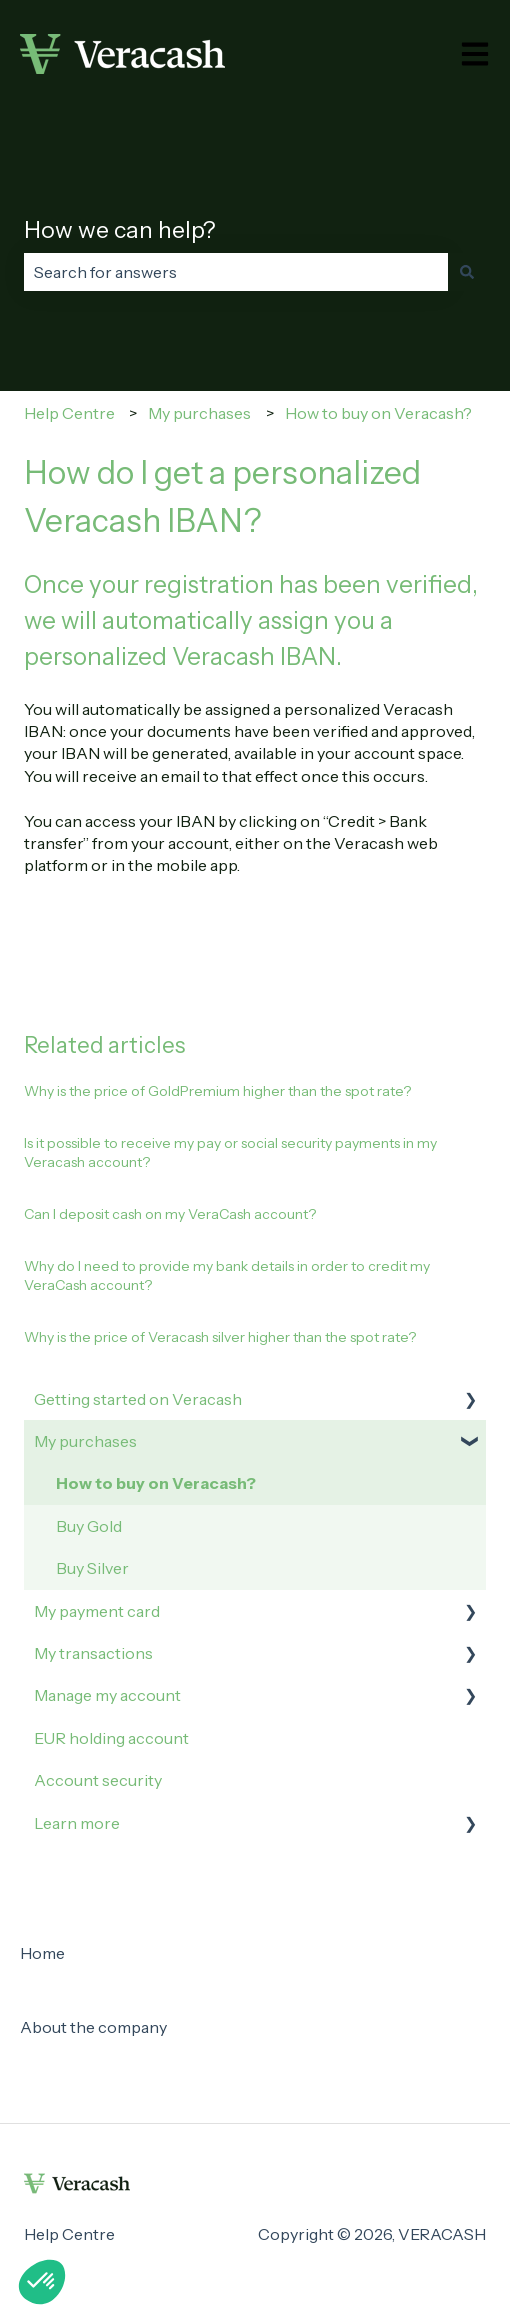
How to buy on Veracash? (378, 413)
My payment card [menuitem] (97, 1611)
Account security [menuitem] (98, 1780)
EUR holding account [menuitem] (111, 1738)
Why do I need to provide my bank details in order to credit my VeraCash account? (227, 1276)
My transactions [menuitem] (93, 1653)
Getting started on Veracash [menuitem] (138, 1399)
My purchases (199, 413)
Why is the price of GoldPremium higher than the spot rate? (217, 1091)
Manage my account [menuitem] (107, 1695)
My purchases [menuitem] (85, 1441)
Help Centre (69, 413)
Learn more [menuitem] (77, 1823)
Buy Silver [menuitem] (92, 1568)
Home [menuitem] (42, 1953)
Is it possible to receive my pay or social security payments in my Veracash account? (230, 1153)
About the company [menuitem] (93, 2027)
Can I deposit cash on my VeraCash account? (170, 1214)
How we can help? (120, 230)
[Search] (467, 272)
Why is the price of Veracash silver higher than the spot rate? (220, 1337)
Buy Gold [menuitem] (89, 1526)
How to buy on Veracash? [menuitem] (156, 1483)
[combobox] (236, 272)
